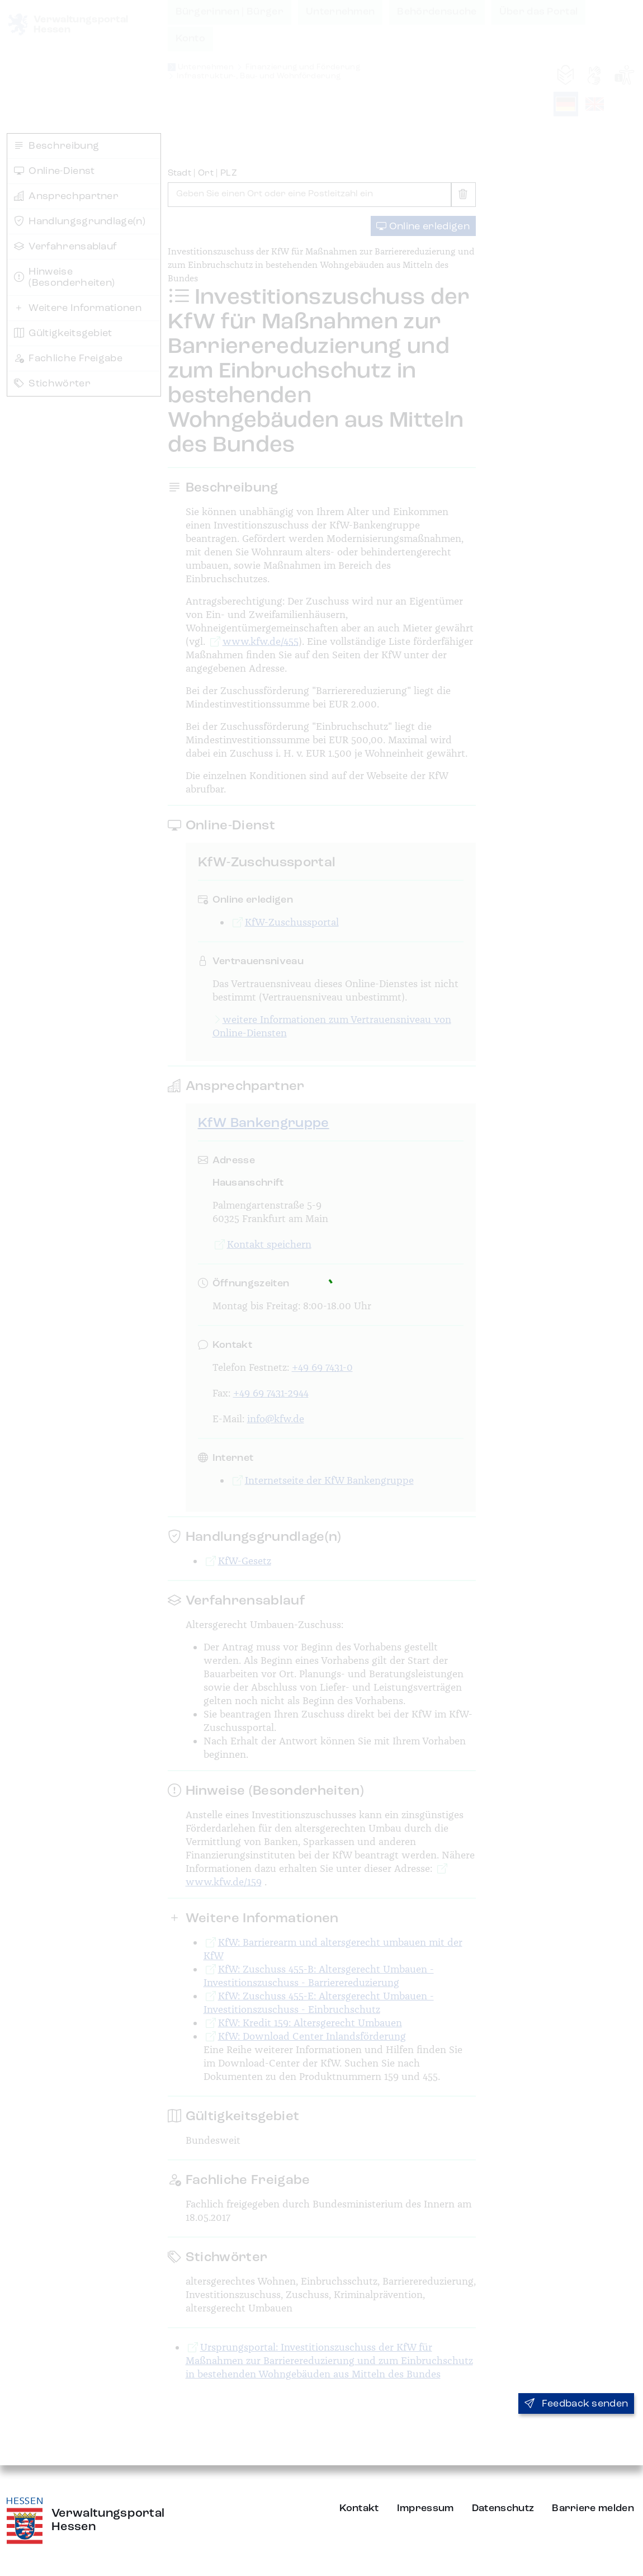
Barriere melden (593, 2508)
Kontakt (359, 2508)
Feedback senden (576, 2404)
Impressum (425, 2508)
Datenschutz (503, 2508)
